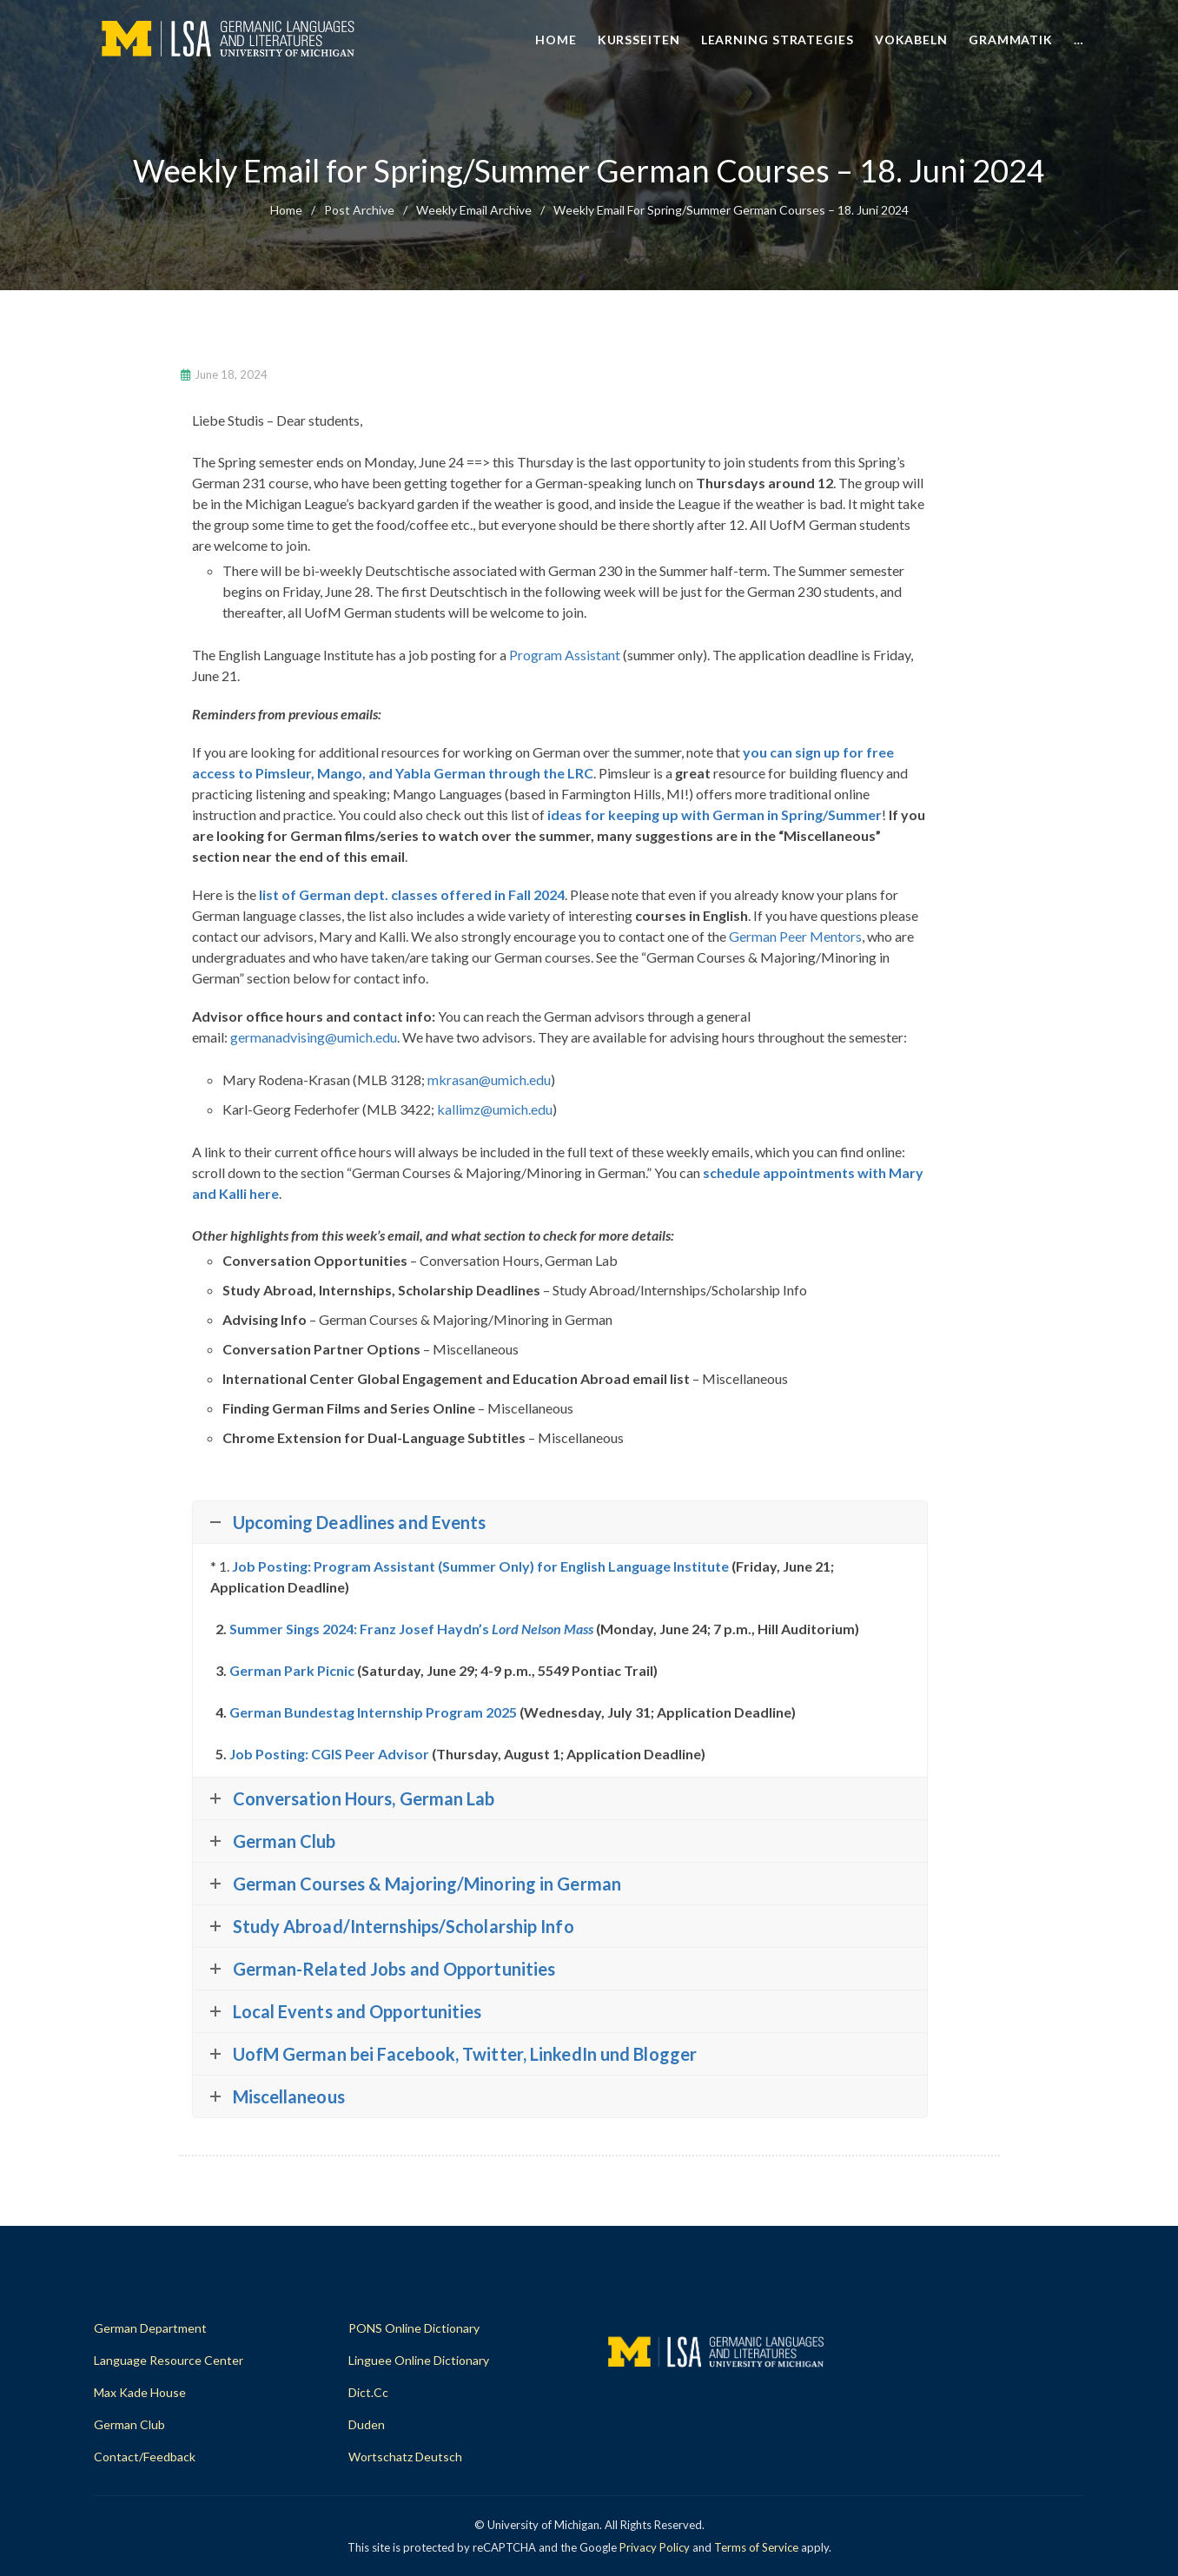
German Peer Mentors (795, 936)
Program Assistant (564, 654)
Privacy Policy (654, 2547)
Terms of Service (756, 2547)
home (286, 209)
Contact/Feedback (144, 2456)
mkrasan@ (489, 1079)
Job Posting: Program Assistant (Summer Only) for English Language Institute (480, 1566)
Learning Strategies (777, 39)
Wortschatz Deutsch (405, 2456)
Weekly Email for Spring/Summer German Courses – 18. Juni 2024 (731, 209)
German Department (150, 2328)
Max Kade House (140, 2392)
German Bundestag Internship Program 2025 (373, 1712)
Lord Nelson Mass (542, 1628)
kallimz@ (495, 1109)
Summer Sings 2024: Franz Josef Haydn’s (360, 1628)
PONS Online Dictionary (414, 2328)
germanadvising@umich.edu (313, 1037)
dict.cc (368, 2392)
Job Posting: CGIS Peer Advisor (329, 1753)
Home (556, 39)
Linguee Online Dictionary (418, 2360)
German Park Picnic (291, 1670)
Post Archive (359, 209)
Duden (366, 2424)
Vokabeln (911, 39)
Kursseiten (639, 39)
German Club (129, 2424)
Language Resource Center (168, 2360)
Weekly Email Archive (474, 209)
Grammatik (1011, 39)
